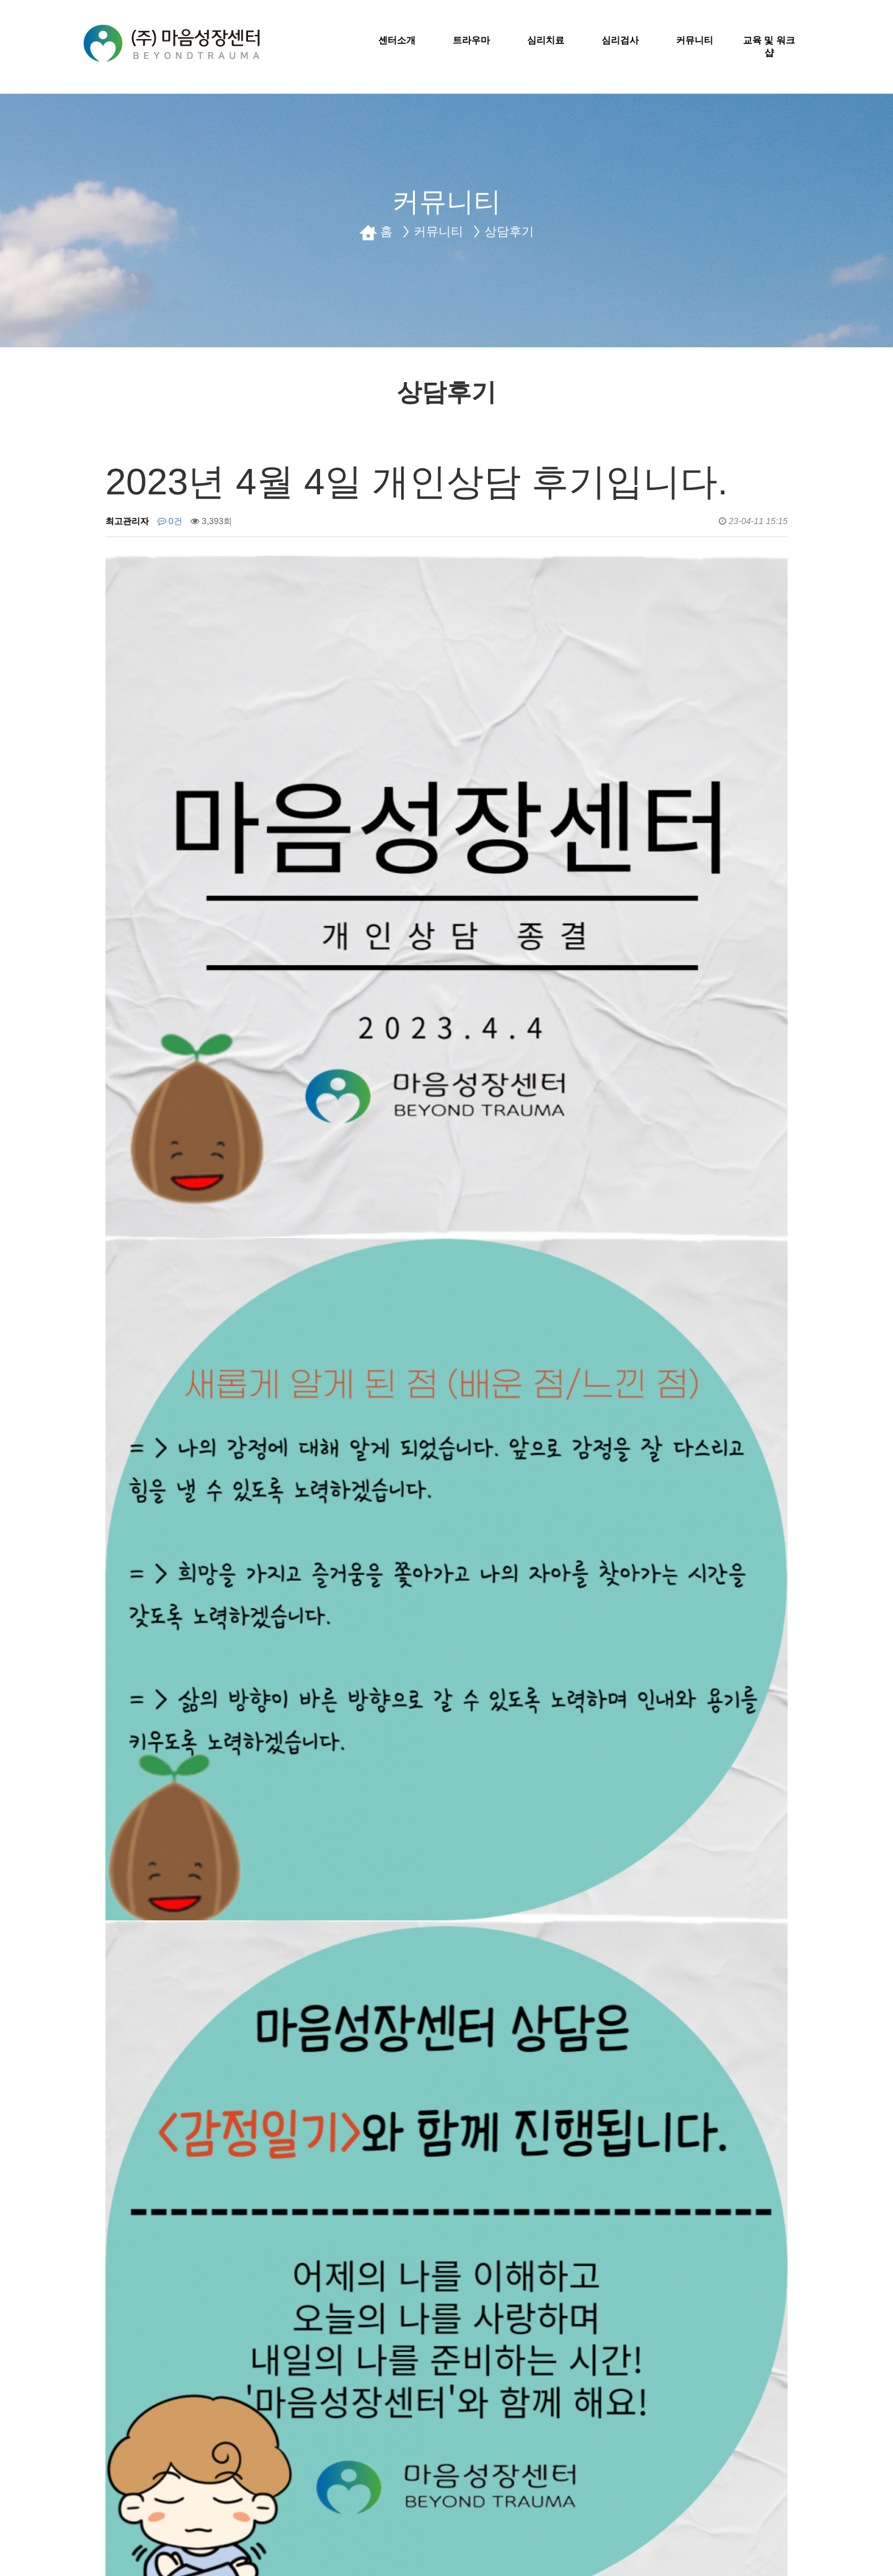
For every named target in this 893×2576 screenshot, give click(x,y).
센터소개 (215, 2462)
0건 (170, 521)
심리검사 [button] (620, 40)
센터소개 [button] (396, 40)
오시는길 (282, 2462)
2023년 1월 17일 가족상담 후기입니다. (234, 2240)
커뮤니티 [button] (694, 40)
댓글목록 (134, 2293)
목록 (767, 2172)
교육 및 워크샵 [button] (768, 46)
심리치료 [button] (545, 40)
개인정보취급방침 (130, 2462)
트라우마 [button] (471, 40)
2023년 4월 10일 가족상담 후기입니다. (234, 2211)
